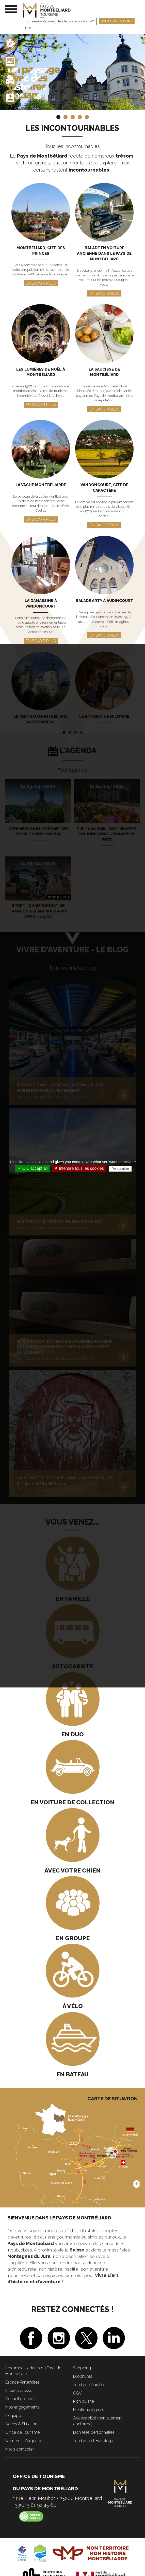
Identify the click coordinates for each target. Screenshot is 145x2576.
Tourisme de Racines (39, 21)
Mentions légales (88, 2371)
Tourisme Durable (89, 2346)
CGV (77, 2354)
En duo (72, 1695)
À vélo (72, 1967)
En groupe (73, 1899)
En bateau (72, 2035)
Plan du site (83, 2363)
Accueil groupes (20, 2360)
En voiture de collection (72, 1764)
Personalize (120, 1169)
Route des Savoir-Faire (76, 21)
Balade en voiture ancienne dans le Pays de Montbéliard (104, 253)
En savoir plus (41, 283)
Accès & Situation (21, 2385)
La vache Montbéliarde (40, 485)
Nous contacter (19, 2410)
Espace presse (18, 2352)
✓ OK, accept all (32, 1168)
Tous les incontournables (72, 146)
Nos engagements (22, 2369)
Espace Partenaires (22, 2343)
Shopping (82, 2329)
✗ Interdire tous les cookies (79, 1168)
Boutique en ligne (117, 21)
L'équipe (13, 2377)
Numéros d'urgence (23, 2402)
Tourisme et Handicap (93, 2402)
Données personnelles (94, 2393)
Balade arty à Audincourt (104, 600)
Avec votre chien (72, 1831)
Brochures (82, 2337)
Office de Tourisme (22, 2393)
